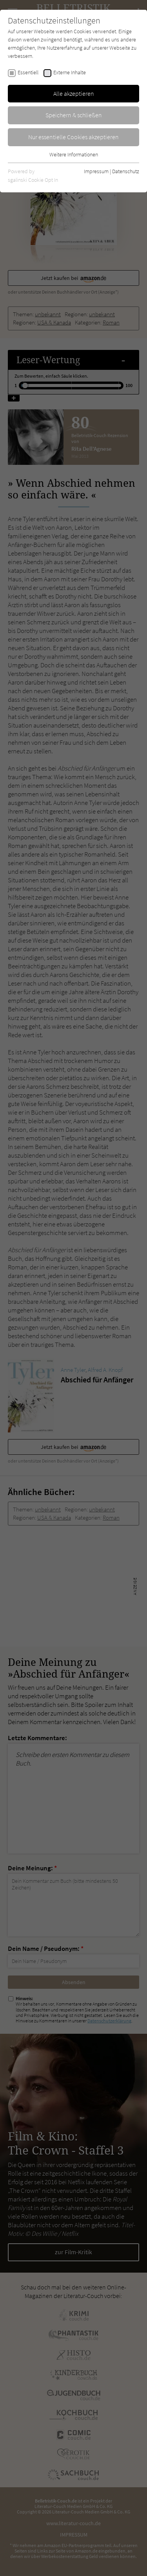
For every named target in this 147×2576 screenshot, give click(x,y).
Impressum (96, 171)
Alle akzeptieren (73, 93)
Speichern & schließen (73, 115)
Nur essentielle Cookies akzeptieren (73, 137)
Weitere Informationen (73, 154)
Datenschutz (125, 171)
